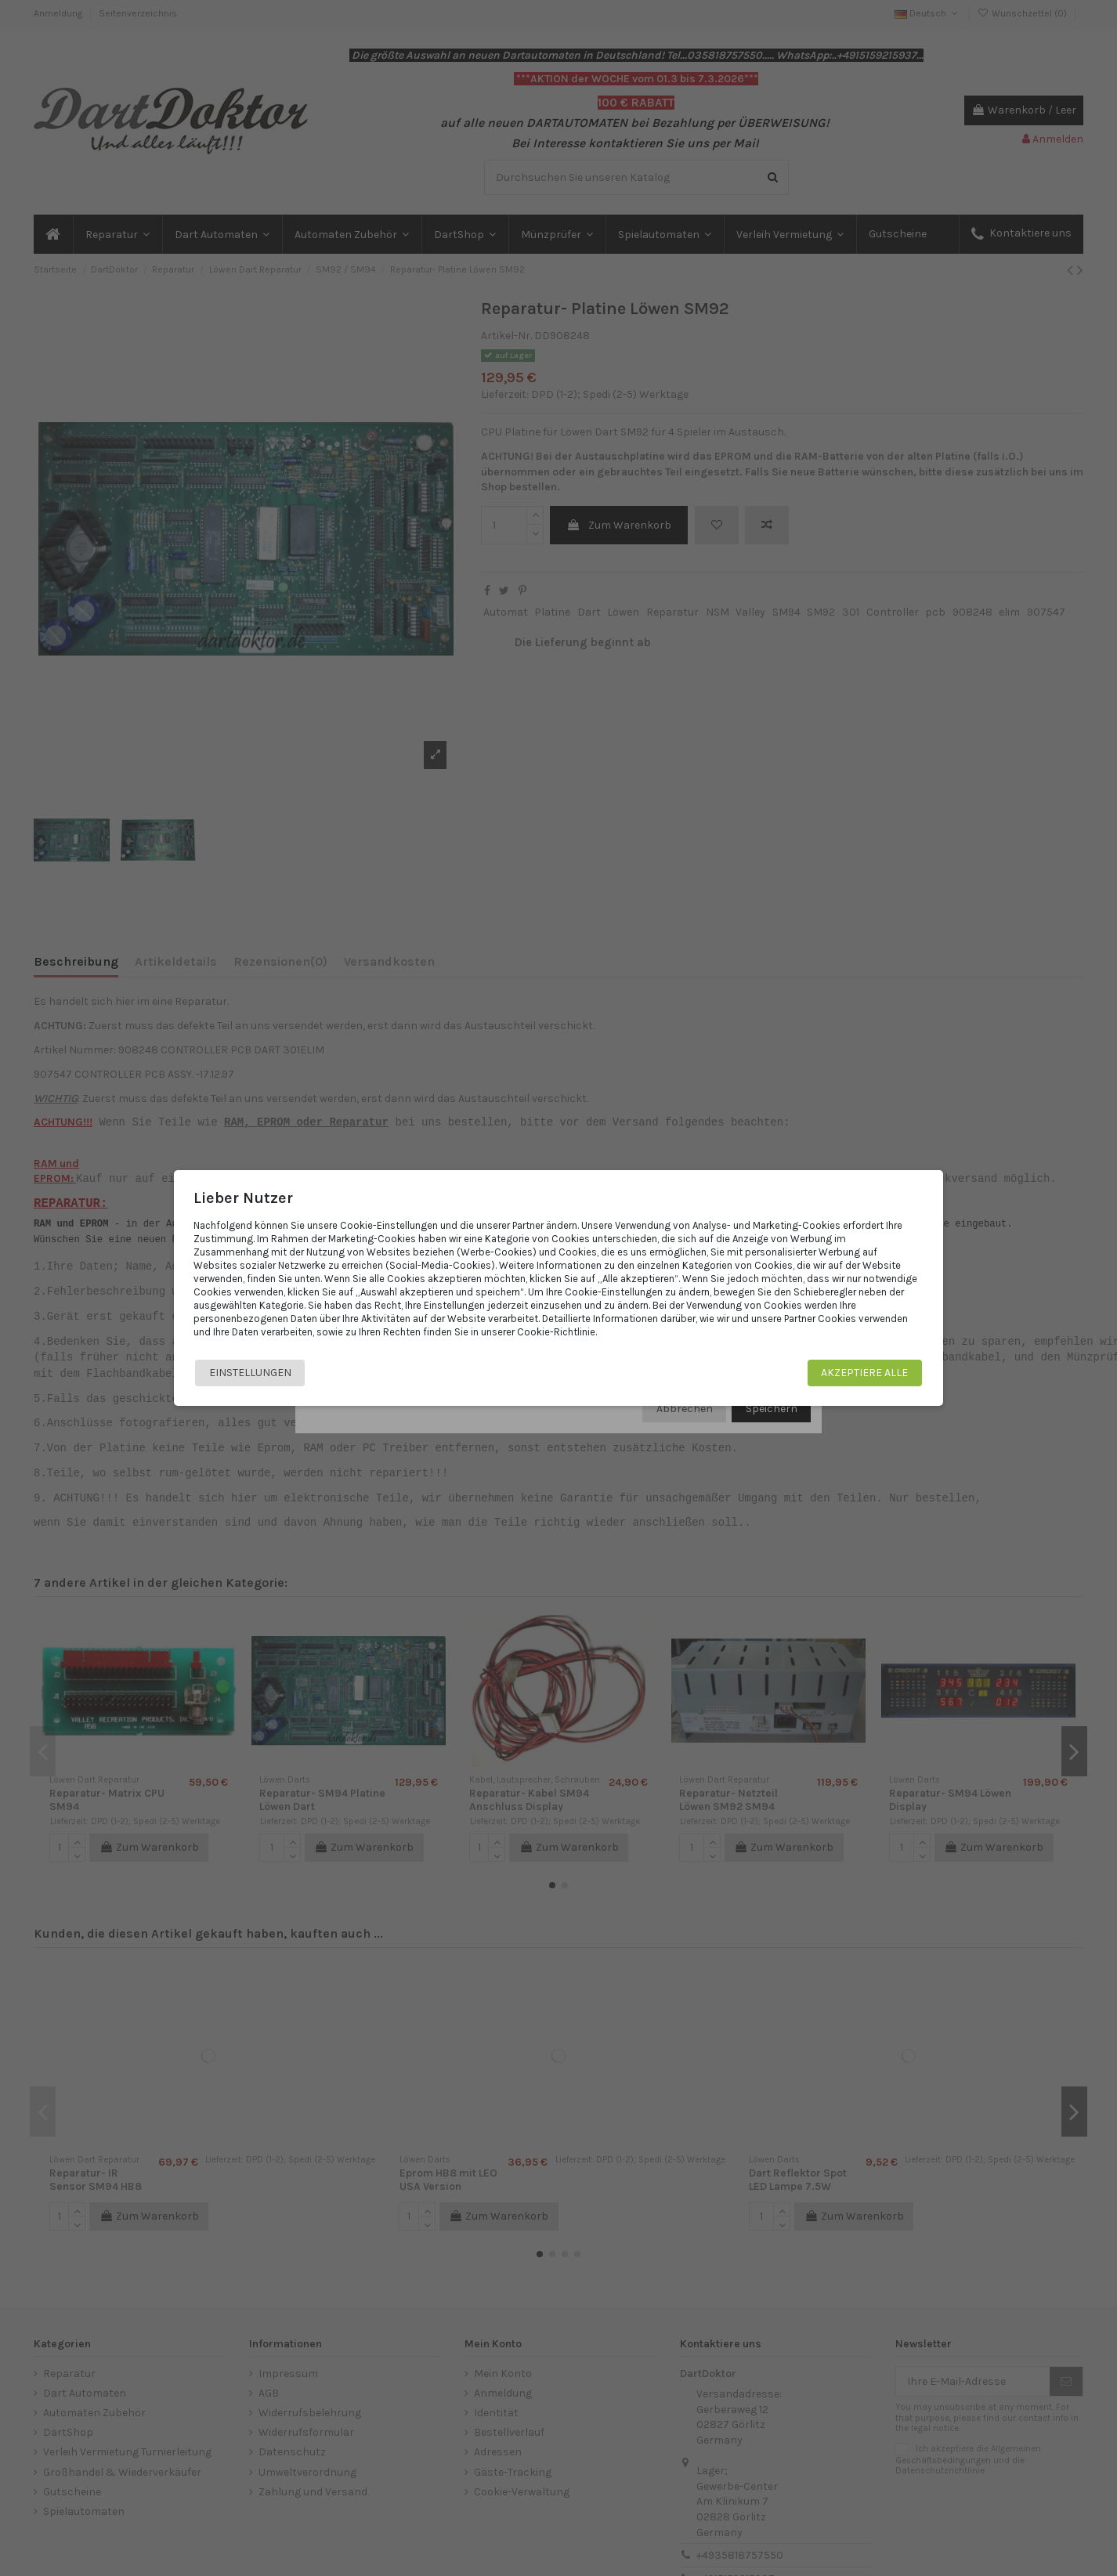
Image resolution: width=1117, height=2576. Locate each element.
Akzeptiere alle (862, 1372)
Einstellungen (252, 1372)
